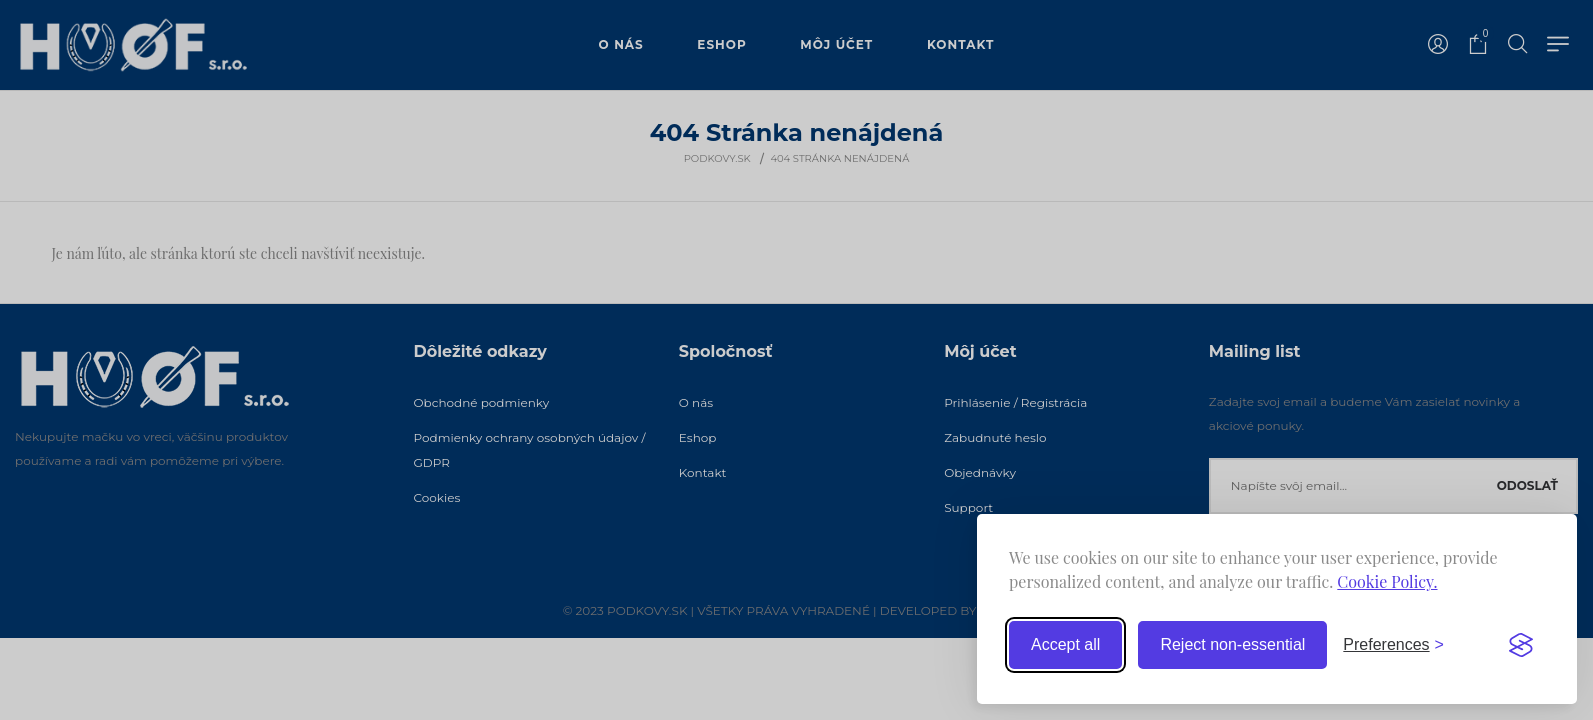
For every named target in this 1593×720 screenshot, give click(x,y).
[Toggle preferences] (1393, 645)
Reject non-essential (1232, 644)
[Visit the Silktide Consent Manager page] (1521, 645)
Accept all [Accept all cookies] (1065, 644)
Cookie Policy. (1387, 581)
